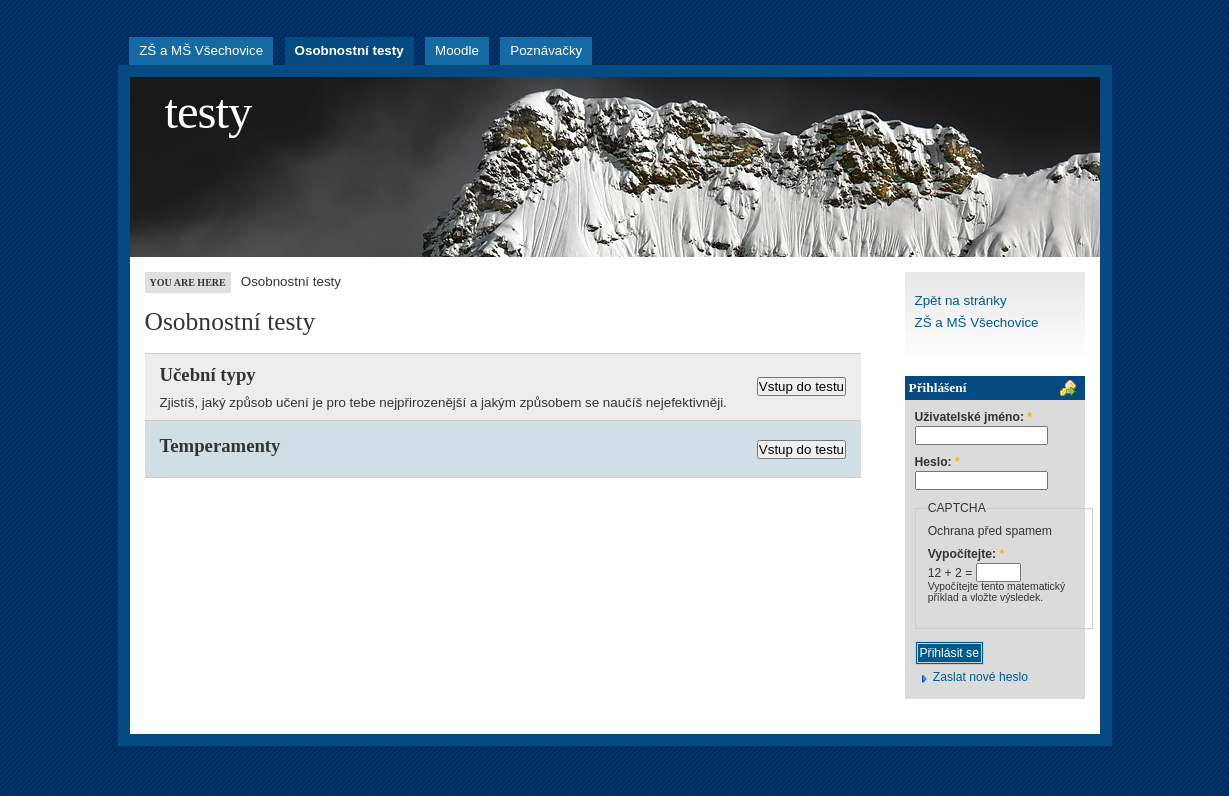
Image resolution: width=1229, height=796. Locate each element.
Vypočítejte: (966, 554)
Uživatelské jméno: (974, 417)
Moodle (457, 50)
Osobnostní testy (349, 50)
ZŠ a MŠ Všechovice (201, 50)
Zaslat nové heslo (980, 677)
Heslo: (937, 462)
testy (208, 112)
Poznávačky (546, 50)
